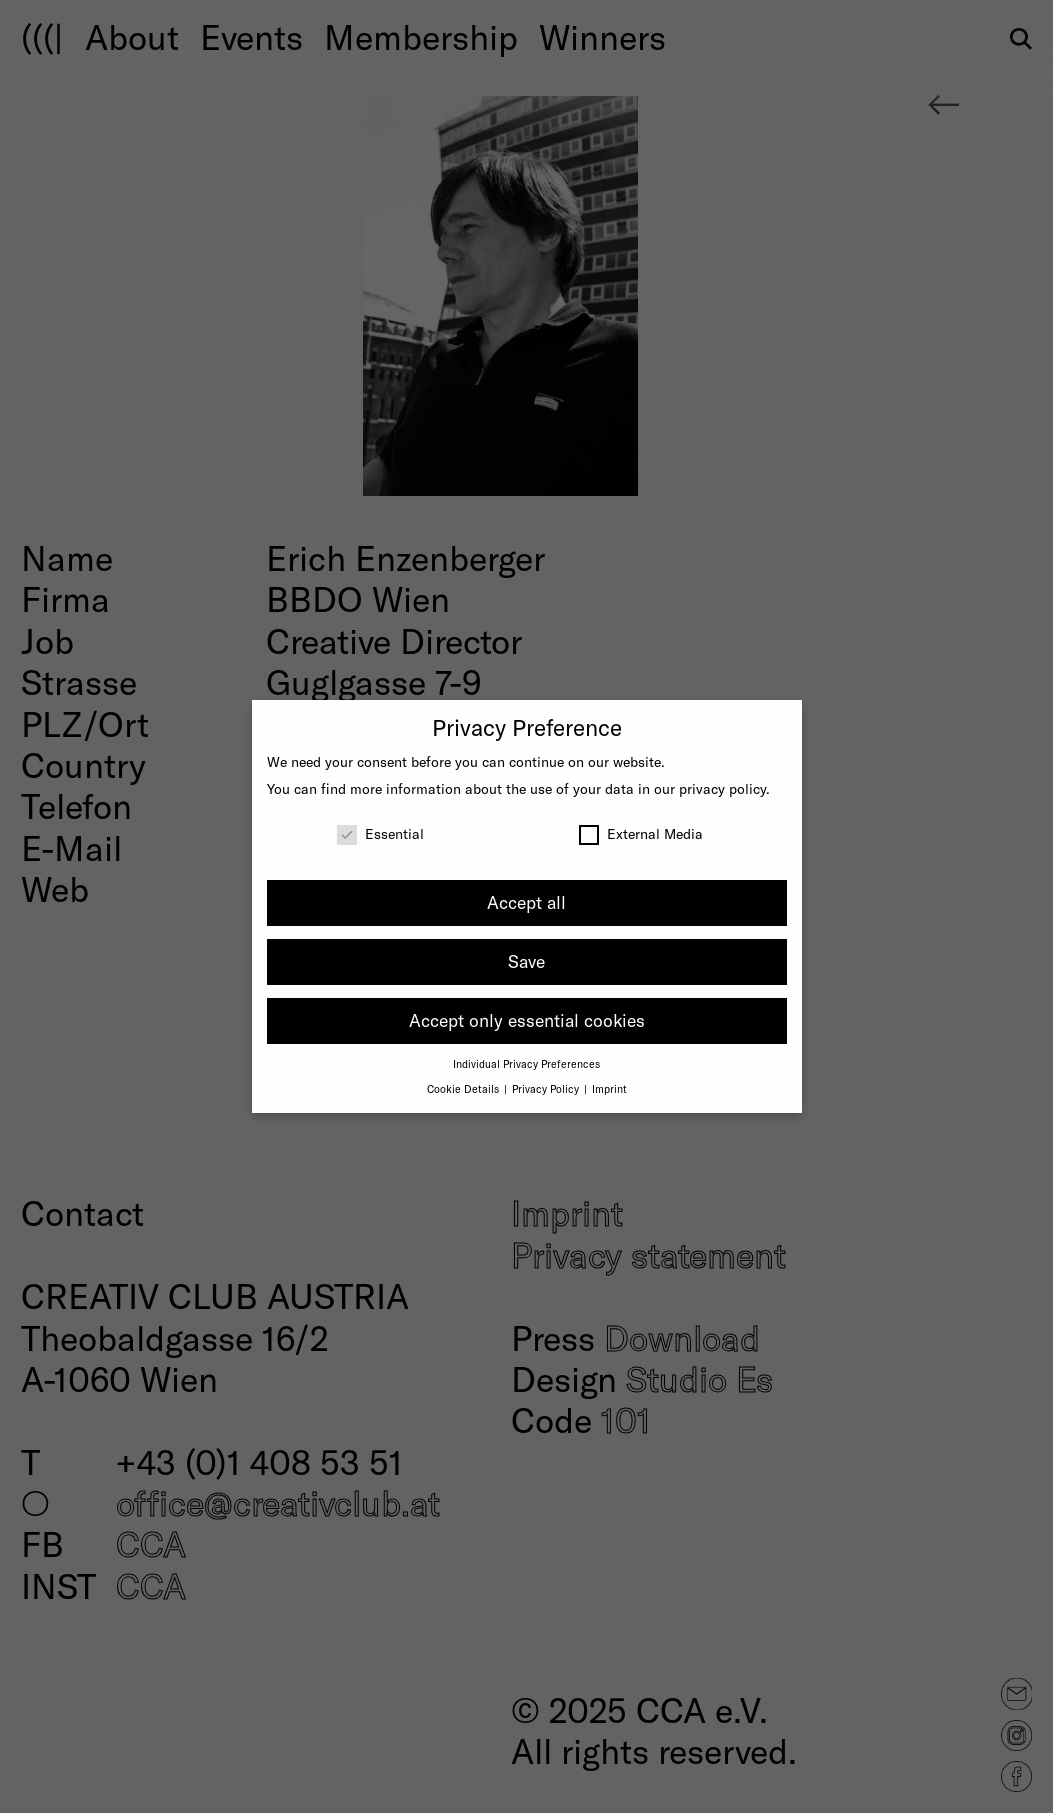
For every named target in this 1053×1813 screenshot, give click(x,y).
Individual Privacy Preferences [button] (526, 1063)
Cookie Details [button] (464, 1088)
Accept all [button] (526, 902)
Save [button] (526, 961)
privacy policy (722, 788)
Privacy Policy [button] (547, 1088)
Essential (380, 833)
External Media (641, 833)
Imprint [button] (609, 1088)
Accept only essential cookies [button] (527, 1020)
